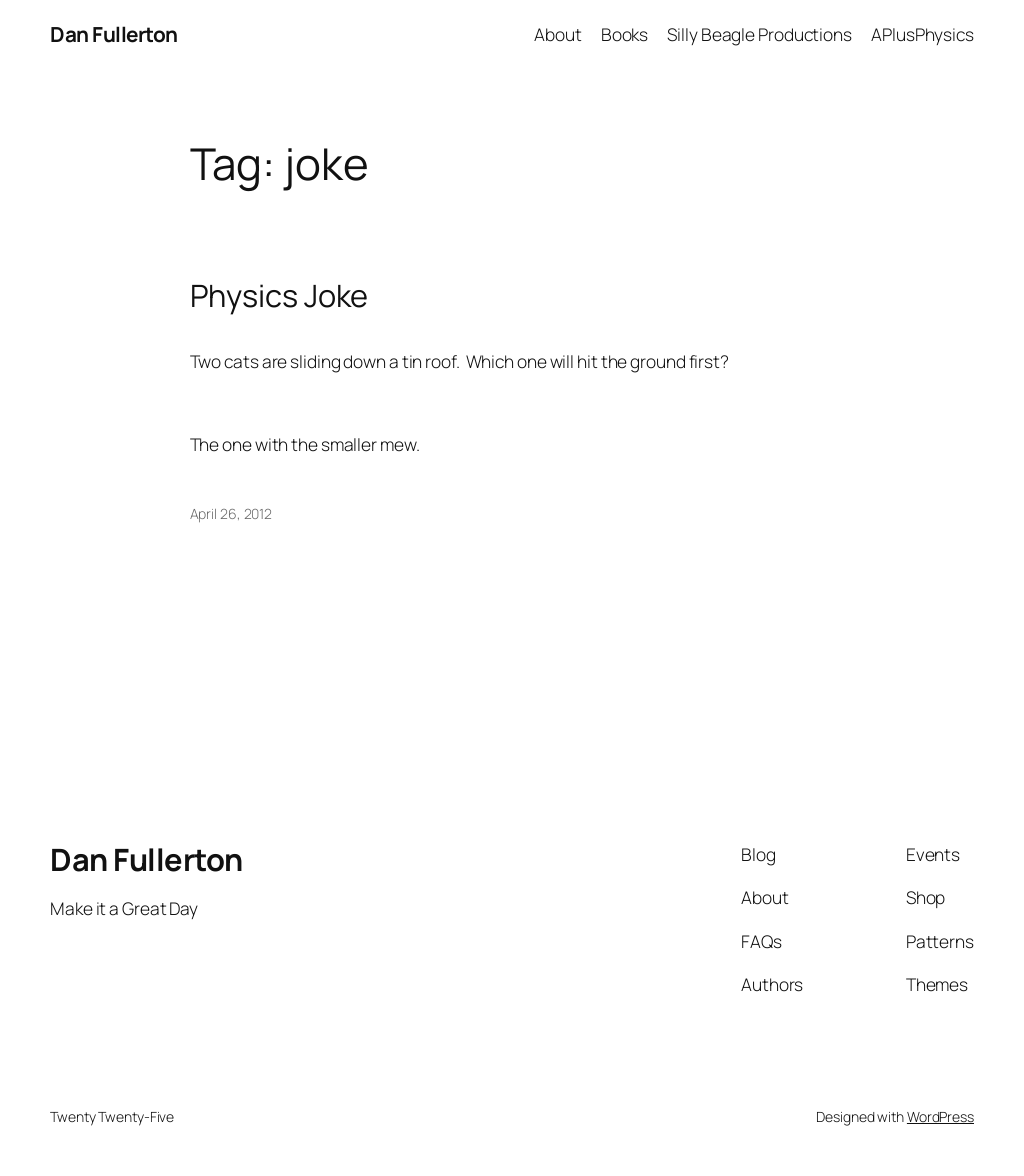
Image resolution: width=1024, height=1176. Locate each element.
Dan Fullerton (114, 34)
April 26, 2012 (231, 513)
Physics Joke (279, 295)
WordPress (940, 1116)
